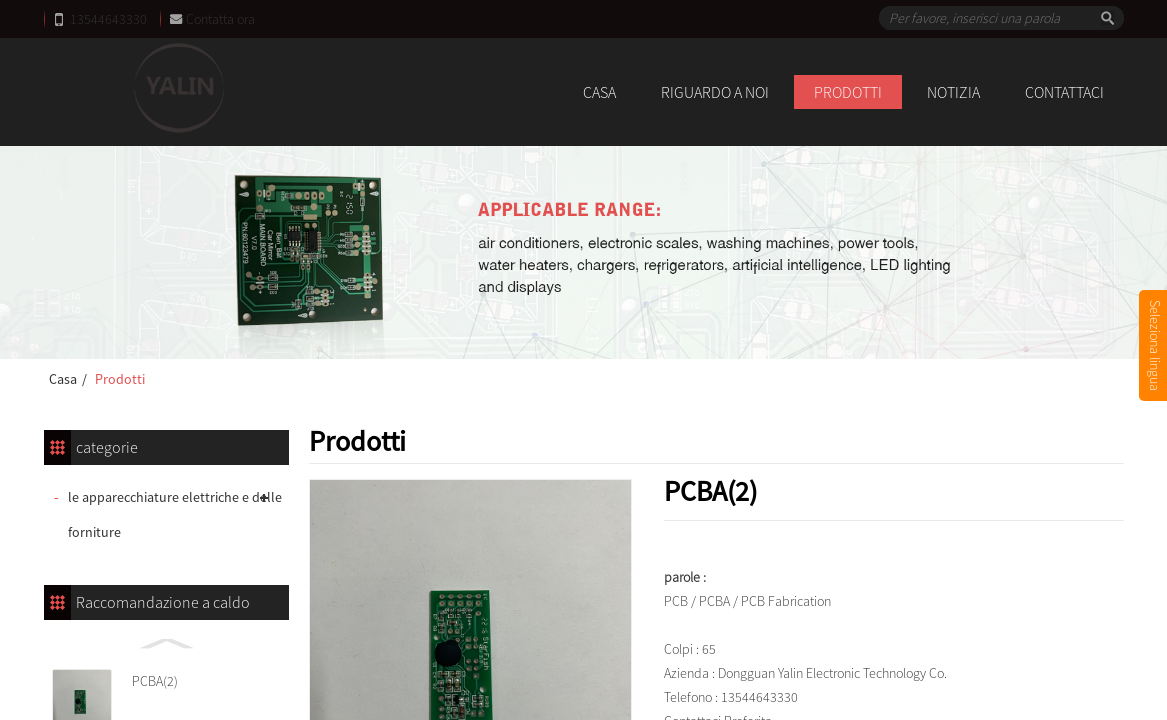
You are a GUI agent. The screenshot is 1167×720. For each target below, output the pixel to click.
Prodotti (848, 92)
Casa (599, 92)
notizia (953, 92)
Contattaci (1064, 92)
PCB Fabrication (786, 601)
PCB (676, 601)
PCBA (714, 601)
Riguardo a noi (715, 92)
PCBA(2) (155, 681)
